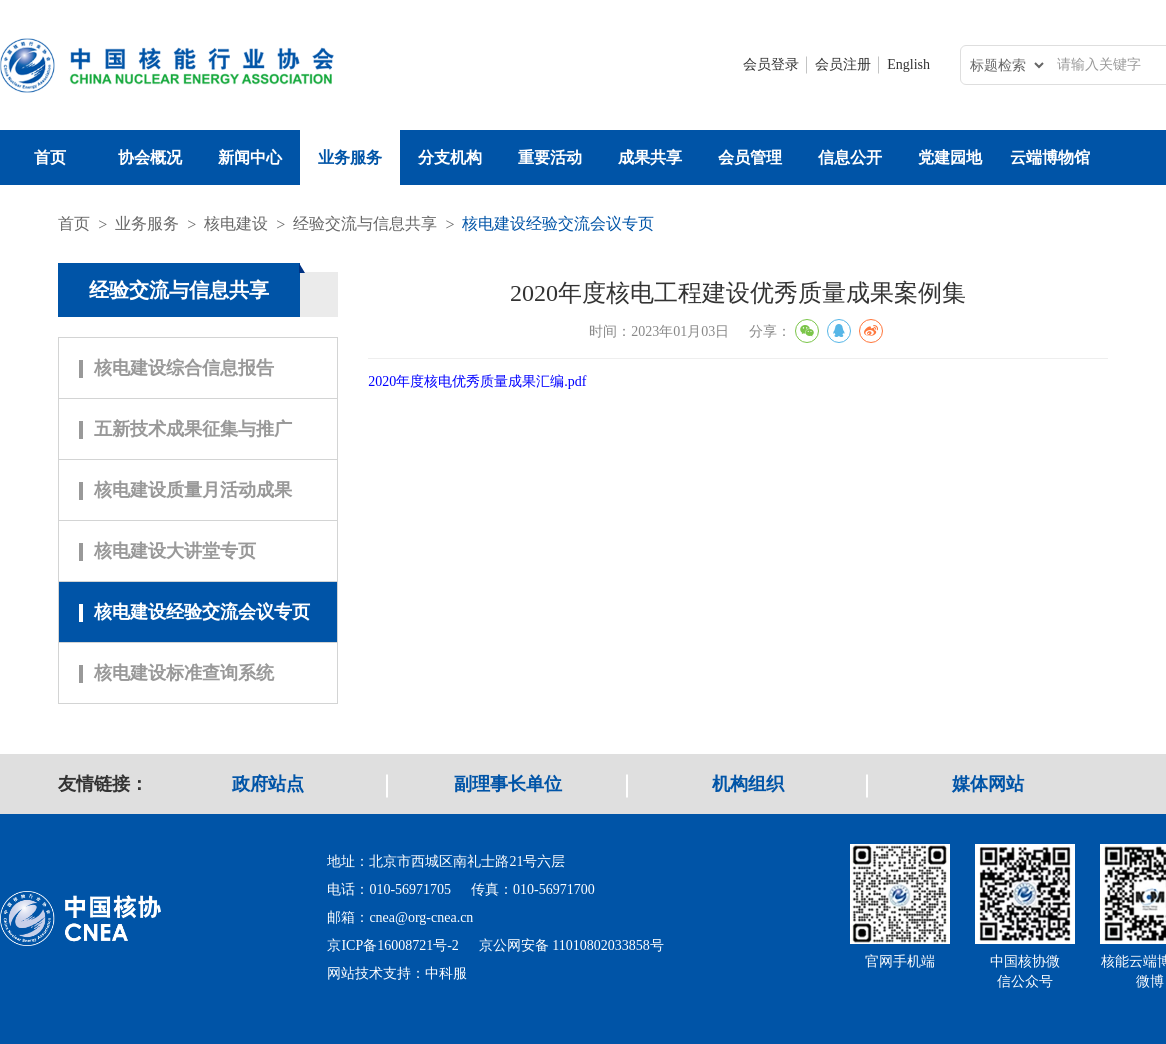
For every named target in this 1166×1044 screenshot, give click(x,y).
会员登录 (771, 64)
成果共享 (650, 157)
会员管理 (750, 157)
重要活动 (550, 157)
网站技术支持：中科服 (397, 973)
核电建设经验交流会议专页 (558, 223)
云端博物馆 (1050, 157)
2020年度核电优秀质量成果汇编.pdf (477, 381)
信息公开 (850, 157)
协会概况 (150, 157)
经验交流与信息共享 (365, 223)
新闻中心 (250, 157)
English (908, 64)
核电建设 (236, 223)
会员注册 (843, 64)
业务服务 (350, 157)
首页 (50, 157)
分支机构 (450, 157)
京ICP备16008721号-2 (392, 945)
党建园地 (950, 157)
